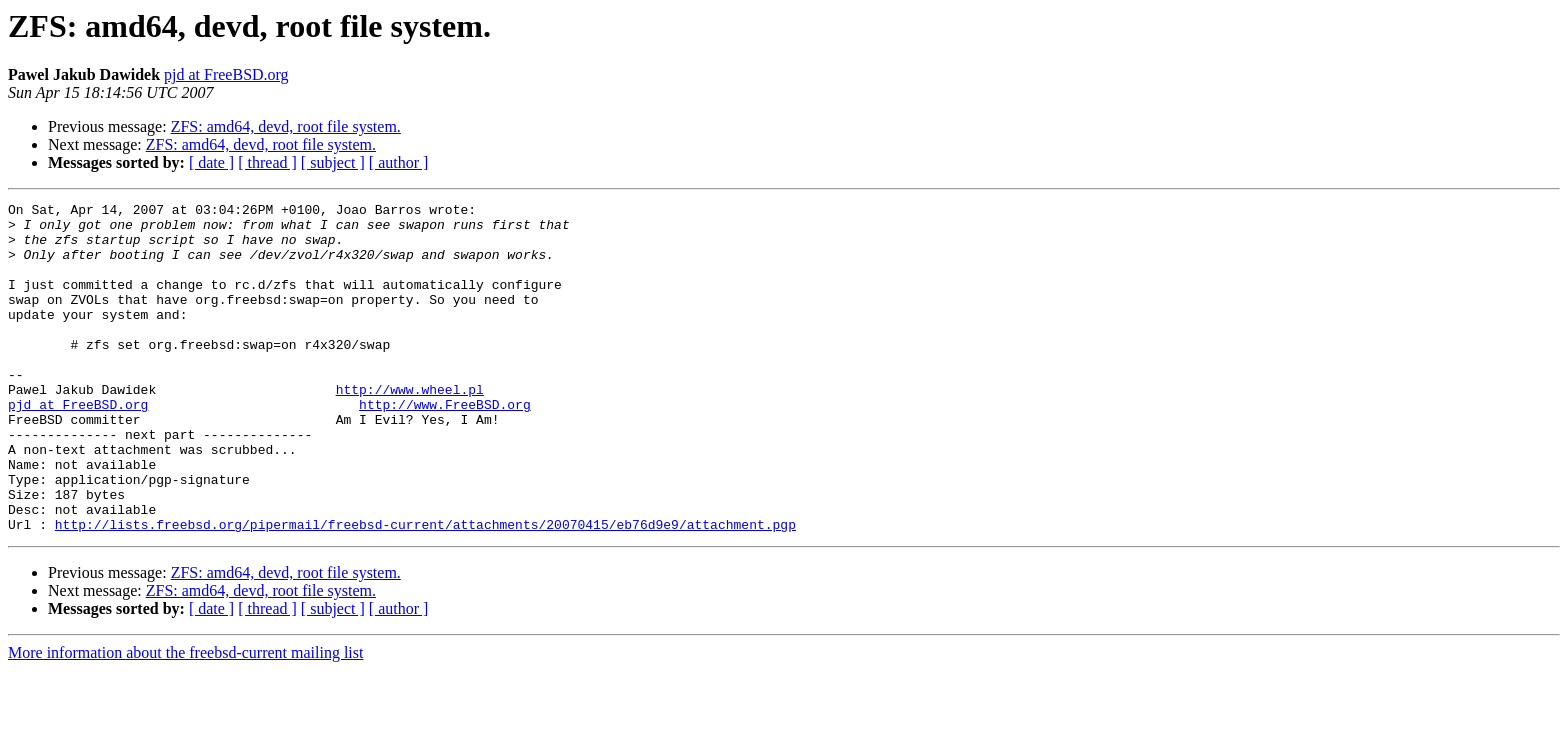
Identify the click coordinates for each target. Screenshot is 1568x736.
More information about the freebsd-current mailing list (185, 718)
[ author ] (399, 162)
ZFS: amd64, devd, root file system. (286, 126)
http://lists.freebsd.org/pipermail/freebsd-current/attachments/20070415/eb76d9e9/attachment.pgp (425, 590)
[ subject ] (333, 162)
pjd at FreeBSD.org (226, 74)
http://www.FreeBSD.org (445, 446)
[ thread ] (267, 162)
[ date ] (211, 162)
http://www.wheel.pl (410, 428)
